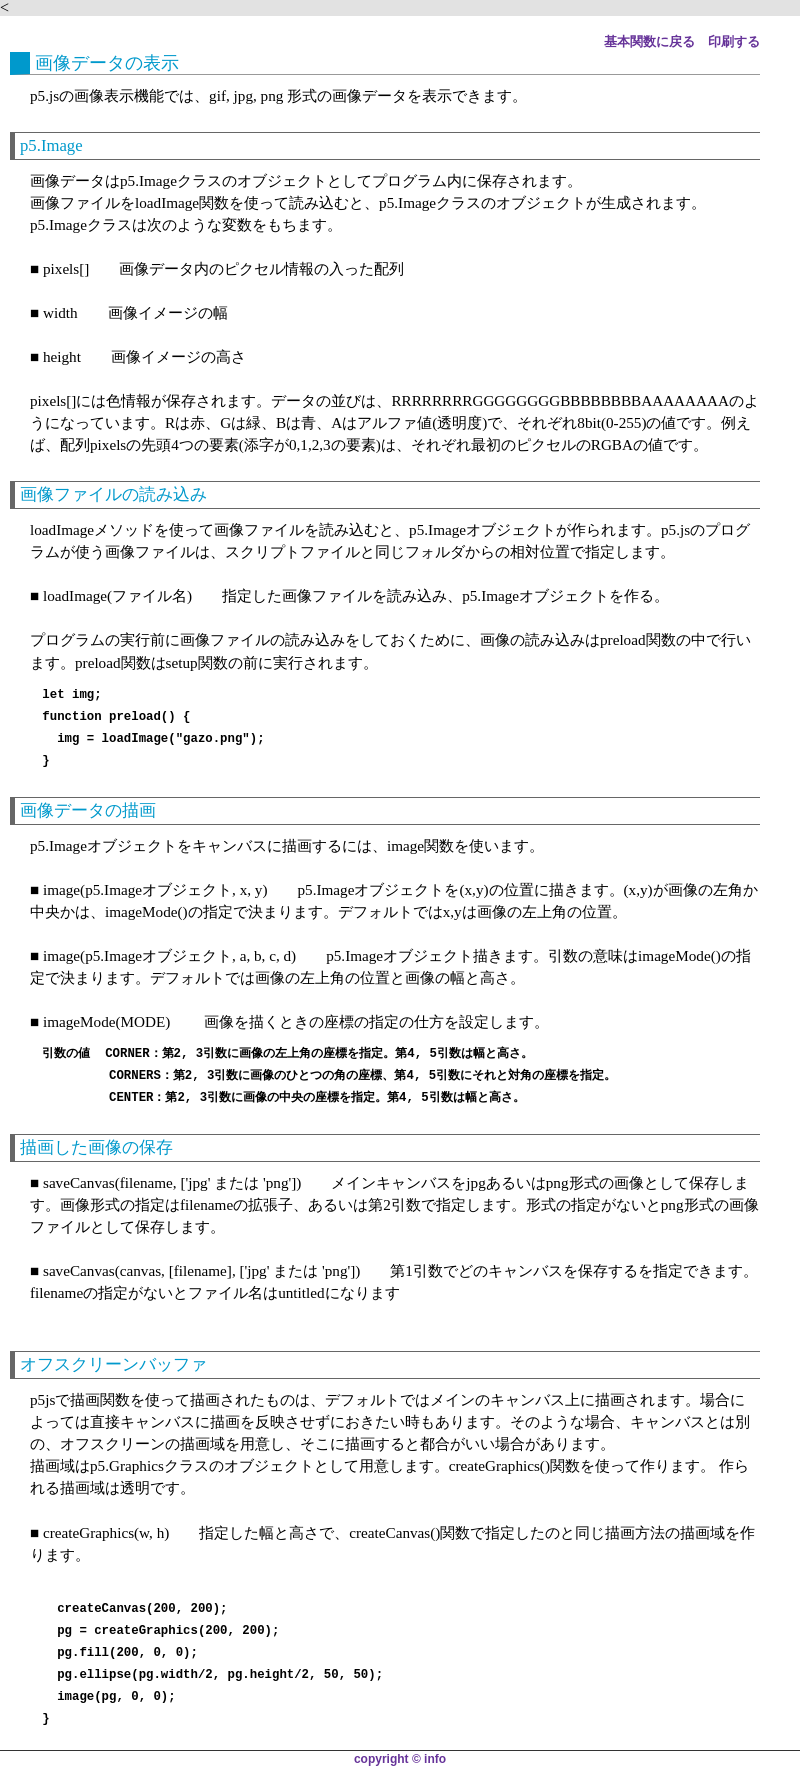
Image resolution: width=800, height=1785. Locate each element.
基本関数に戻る (649, 42)
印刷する (734, 42)
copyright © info (400, 1759)
